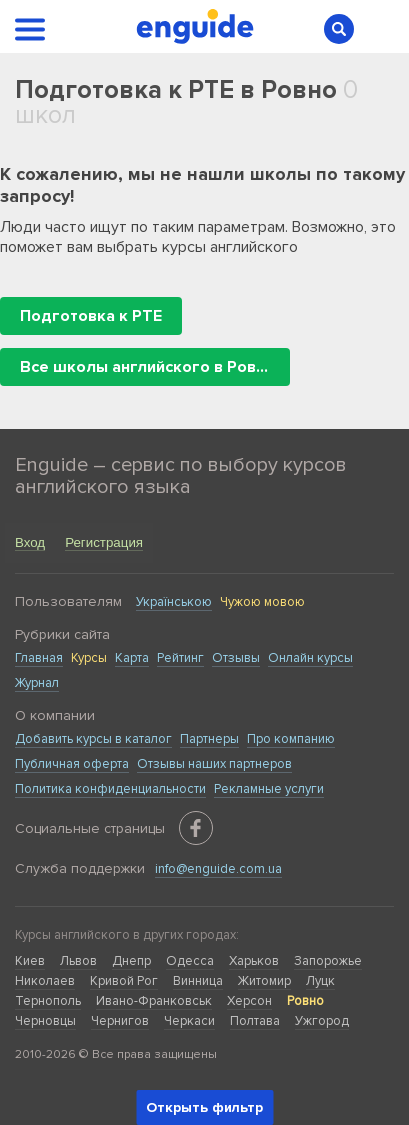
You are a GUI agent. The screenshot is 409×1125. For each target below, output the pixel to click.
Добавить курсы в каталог (93, 739)
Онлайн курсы (310, 658)
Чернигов (120, 1021)
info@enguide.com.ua (218, 869)
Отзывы (236, 658)
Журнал (37, 683)
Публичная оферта (72, 764)
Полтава (255, 1021)
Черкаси (189, 1021)
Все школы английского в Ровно (147, 367)
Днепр (131, 961)
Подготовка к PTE (91, 316)
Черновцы (45, 1021)
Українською (174, 602)
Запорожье (328, 961)
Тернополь (48, 1001)
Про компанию (291, 739)
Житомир (264, 981)
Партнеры (209, 739)
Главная (39, 658)
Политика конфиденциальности (110, 789)
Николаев (45, 981)
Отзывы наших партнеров (214, 764)
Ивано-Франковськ (154, 1001)
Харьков (254, 961)
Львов (78, 961)
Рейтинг (180, 658)
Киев (30, 961)
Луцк (320, 981)
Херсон (249, 1001)
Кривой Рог (124, 981)
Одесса (190, 961)
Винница (198, 981)
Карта (132, 658)
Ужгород (322, 1021)
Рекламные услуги (269, 789)
